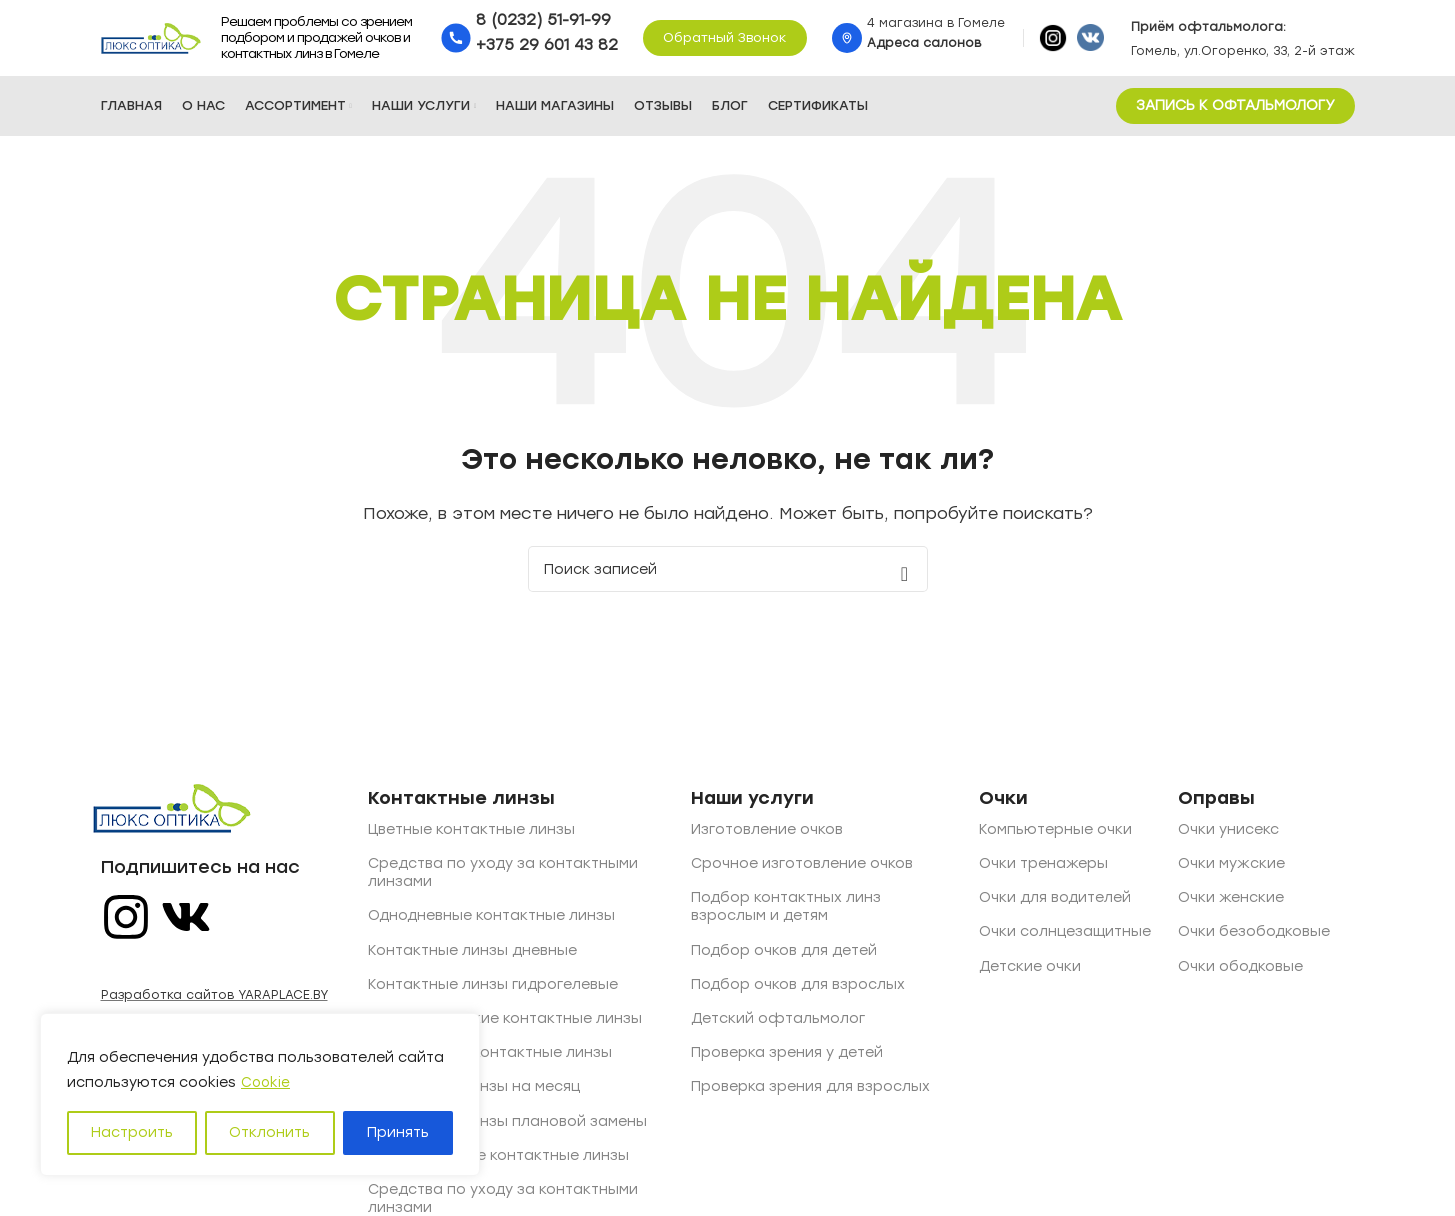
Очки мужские (1231, 867)
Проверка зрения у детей (787, 1056)
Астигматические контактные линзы (505, 1022)
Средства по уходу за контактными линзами (503, 876)
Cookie (266, 1082)
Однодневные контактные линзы (491, 919)
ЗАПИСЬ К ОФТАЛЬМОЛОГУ (1235, 109)
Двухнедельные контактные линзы (498, 1159)
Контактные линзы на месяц (474, 1090)
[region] (260, 1095)
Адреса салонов (924, 45)
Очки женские (1231, 901)
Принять (398, 1132)
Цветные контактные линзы (471, 833)
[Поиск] (728, 573)
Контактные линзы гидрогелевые (493, 988)
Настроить (132, 1132)
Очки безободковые (1254, 935)
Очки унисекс (1228, 833)
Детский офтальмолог (778, 1022)
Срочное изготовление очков (802, 867)
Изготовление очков (767, 833)
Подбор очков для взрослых (798, 988)
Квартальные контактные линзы (490, 1056)
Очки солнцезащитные (1065, 935)
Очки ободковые (1240, 970)
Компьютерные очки (1055, 833)
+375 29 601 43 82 (547, 47)
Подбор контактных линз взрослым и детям (786, 910)
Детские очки (1030, 970)
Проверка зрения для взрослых (810, 1090)
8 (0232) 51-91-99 (543, 22)
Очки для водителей (1055, 901)
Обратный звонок (725, 39)
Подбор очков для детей (784, 954)
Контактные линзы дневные (472, 954)
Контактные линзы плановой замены (507, 1124)
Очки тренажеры (1043, 867)
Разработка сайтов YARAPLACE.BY (214, 999)
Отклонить (269, 1132)
